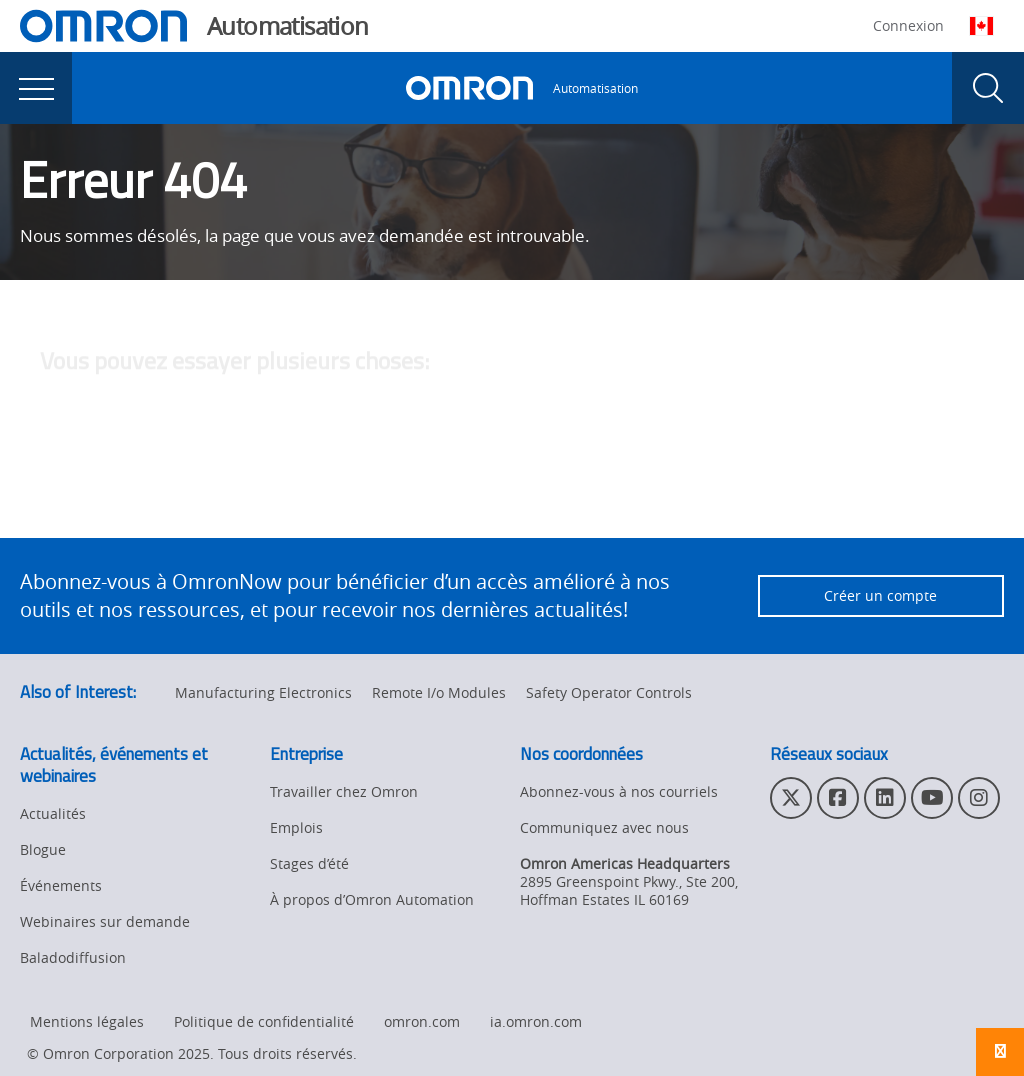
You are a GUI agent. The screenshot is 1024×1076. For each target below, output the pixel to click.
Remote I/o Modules (439, 692)
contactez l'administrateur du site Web (663, 493)
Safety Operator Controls (609, 692)
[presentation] (36, 88)
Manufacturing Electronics (263, 692)
